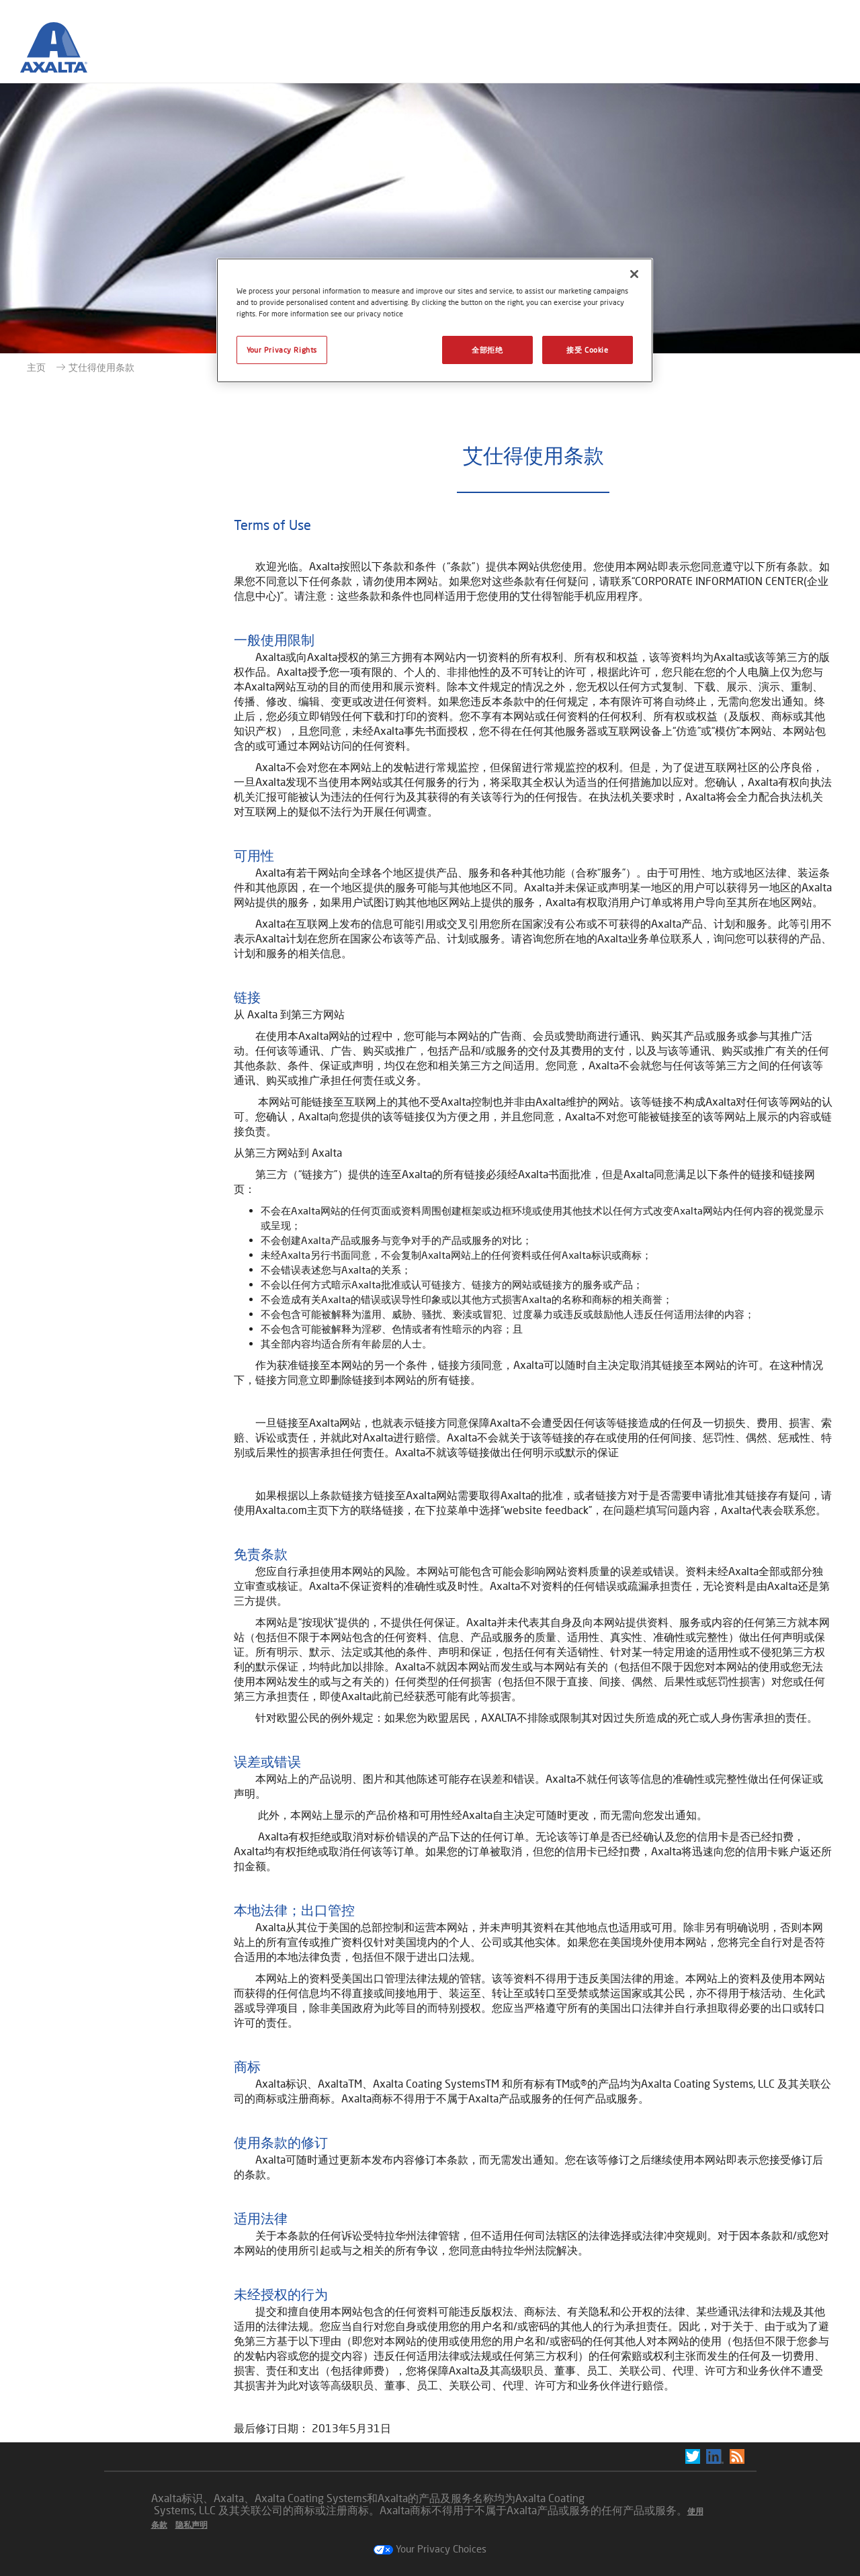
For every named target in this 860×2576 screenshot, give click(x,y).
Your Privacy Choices (430, 2548)
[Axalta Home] (53, 52)
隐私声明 (191, 2525)
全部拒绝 (487, 349)
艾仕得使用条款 (101, 367)
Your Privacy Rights (282, 349)
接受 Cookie (587, 349)
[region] (434, 320)
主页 (36, 367)
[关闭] (634, 274)
